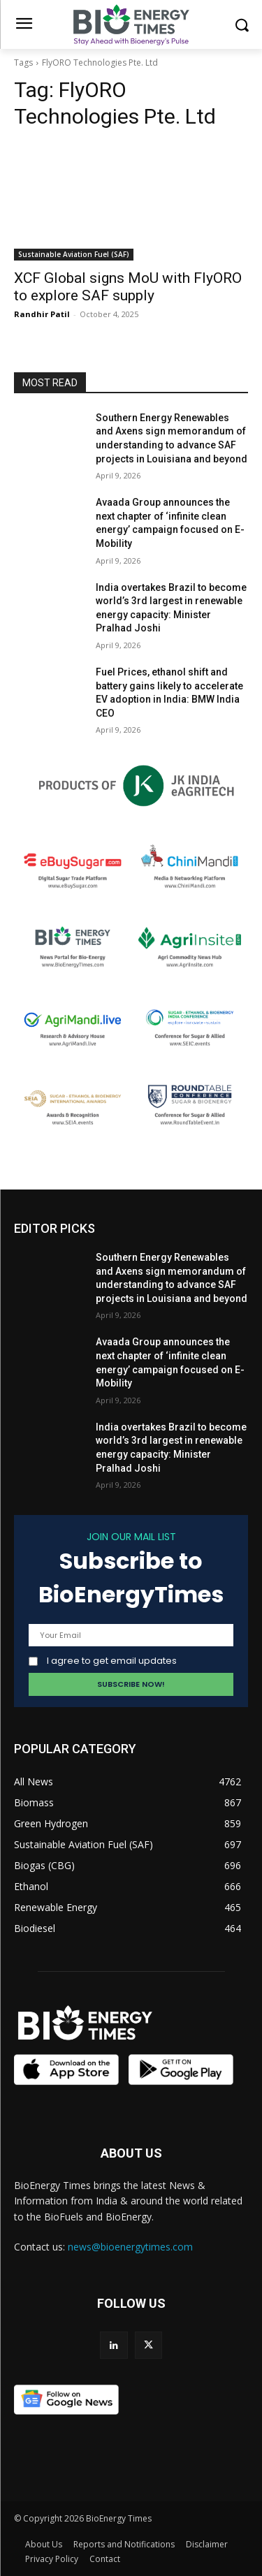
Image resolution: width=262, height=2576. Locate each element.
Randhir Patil (42, 314)
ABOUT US (131, 2153)
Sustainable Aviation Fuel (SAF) (73, 254)
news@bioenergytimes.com (130, 2246)
